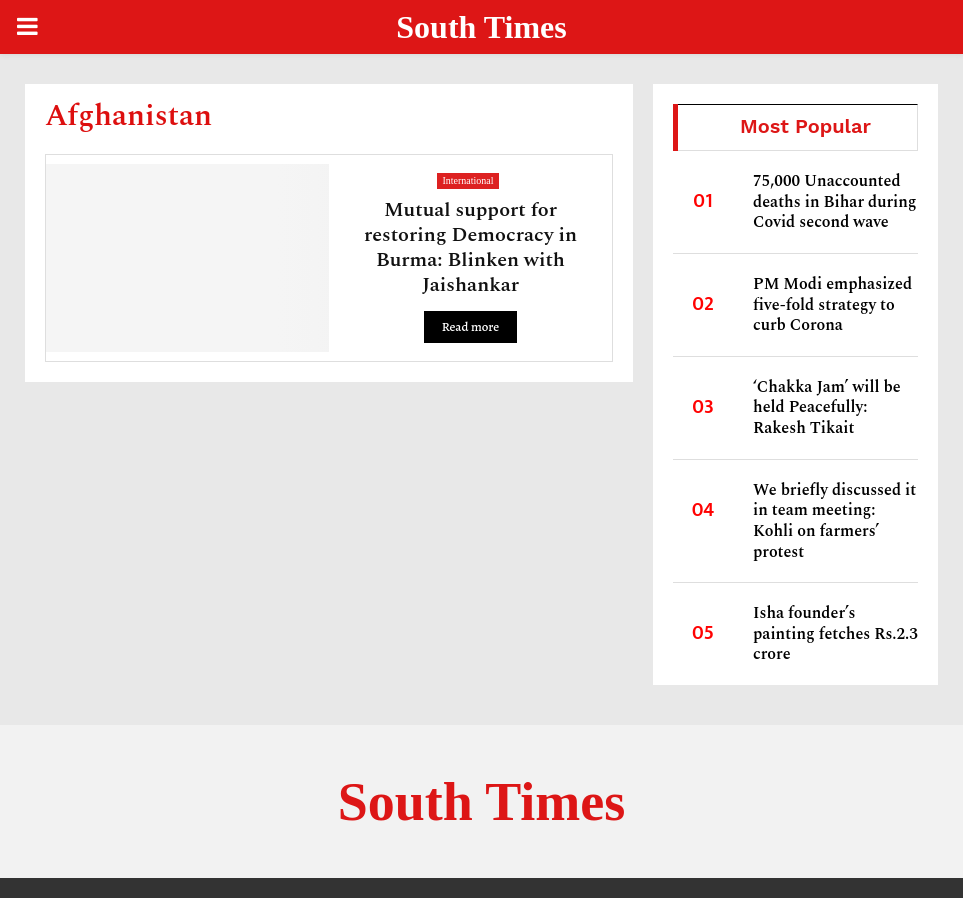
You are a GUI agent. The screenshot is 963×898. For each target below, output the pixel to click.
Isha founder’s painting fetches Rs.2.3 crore (835, 633)
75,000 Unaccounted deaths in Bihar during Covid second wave (835, 201)
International (467, 180)
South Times (481, 27)
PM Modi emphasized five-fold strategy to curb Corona (832, 304)
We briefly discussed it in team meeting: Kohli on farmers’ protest (834, 521)
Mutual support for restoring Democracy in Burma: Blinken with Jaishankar (470, 247)
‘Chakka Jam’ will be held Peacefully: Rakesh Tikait (827, 407)
